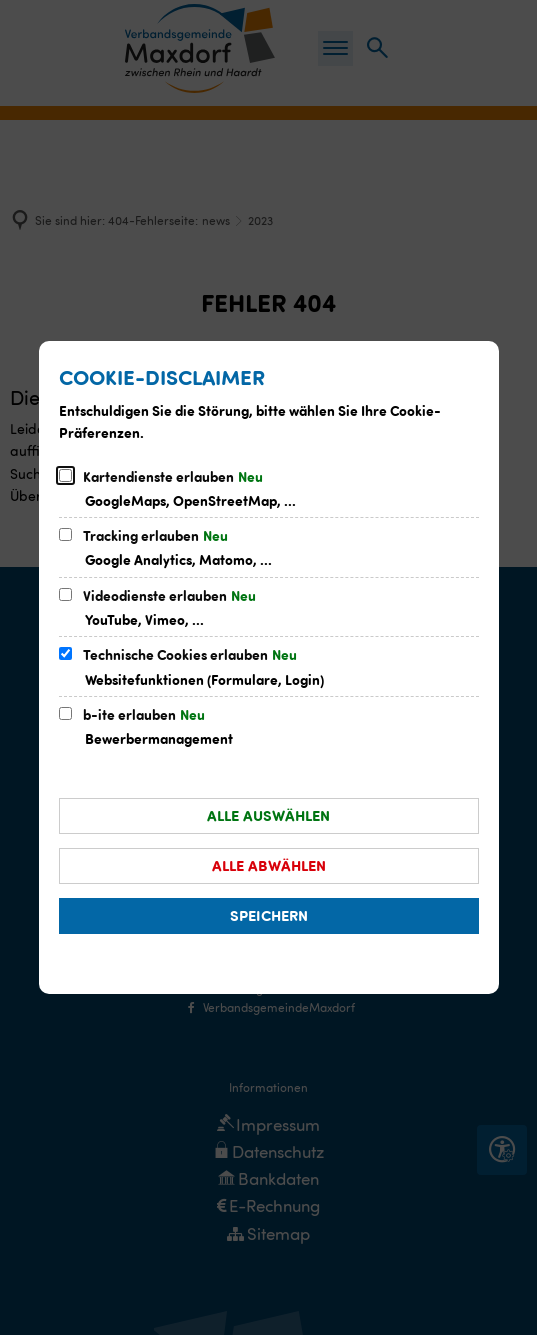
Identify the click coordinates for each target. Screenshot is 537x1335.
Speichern (269, 915)
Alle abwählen (269, 865)
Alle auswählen (268, 815)
